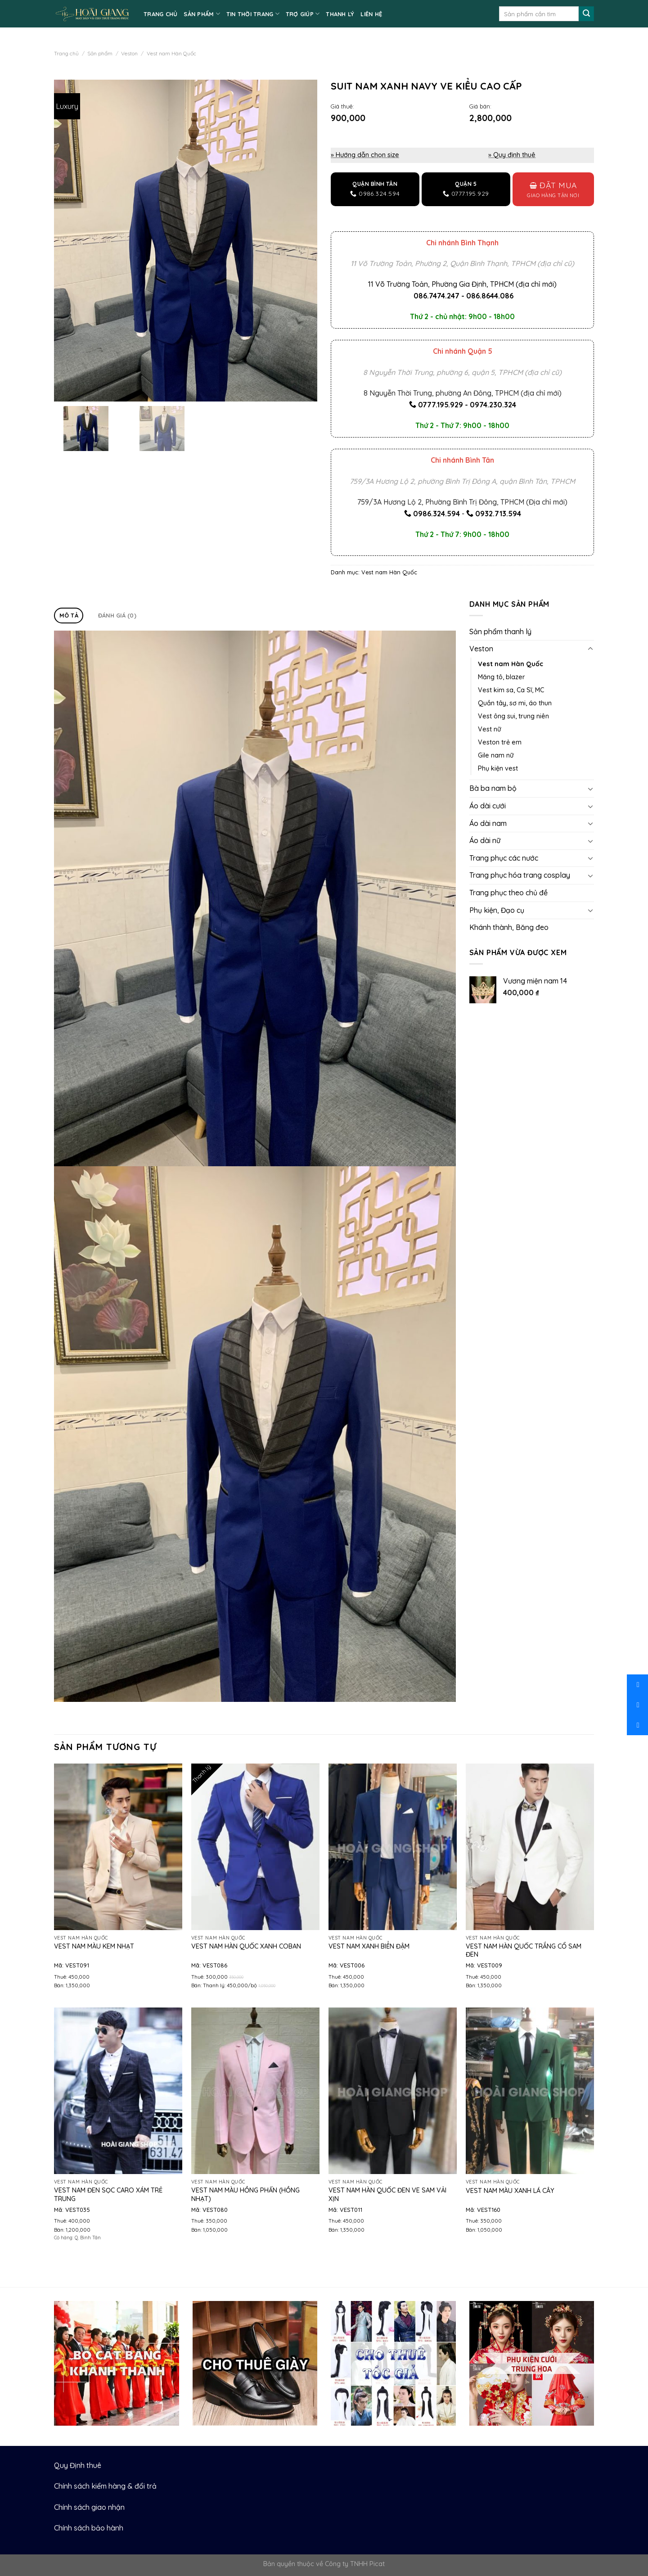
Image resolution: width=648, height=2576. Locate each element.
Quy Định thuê (77, 2465)
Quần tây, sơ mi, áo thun (515, 703)
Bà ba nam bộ (493, 788)
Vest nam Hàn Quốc (171, 53)
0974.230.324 (493, 404)
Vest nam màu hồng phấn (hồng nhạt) (245, 2194)
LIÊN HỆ (371, 14)
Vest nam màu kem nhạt (94, 1946)
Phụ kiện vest (498, 768)
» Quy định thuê (512, 155)
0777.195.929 (440, 404)
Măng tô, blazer (501, 677)
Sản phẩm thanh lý (500, 631)
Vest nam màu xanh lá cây (510, 2191)
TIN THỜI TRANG (252, 13)
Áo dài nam (488, 823)
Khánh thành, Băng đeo (509, 927)
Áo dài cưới (487, 805)
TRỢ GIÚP (303, 13)
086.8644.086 (489, 295)
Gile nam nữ (495, 755)
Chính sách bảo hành (88, 2527)
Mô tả (68, 615)
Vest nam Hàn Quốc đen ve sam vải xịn (387, 2194)
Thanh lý (340, 14)
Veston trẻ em (500, 742)
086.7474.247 (436, 295)
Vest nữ (489, 729)
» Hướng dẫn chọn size (365, 155)
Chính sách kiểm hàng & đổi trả (105, 2485)
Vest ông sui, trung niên (513, 716)
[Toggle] (590, 649)
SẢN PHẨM (202, 13)
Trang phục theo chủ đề (508, 892)
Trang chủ (66, 53)
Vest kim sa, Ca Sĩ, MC (511, 690)
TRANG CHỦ (160, 14)
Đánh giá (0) (117, 615)
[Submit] (586, 14)
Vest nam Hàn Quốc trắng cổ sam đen (523, 1950)
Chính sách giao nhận (89, 2507)
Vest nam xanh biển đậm (369, 1946)
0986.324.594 (436, 513)
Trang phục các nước (503, 857)
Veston (129, 53)
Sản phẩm (99, 53)
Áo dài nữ (484, 840)
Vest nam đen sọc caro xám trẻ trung (108, 2194)
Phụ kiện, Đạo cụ (496, 910)
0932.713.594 (498, 513)
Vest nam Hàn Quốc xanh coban (246, 1946)
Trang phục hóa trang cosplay (519, 875)
